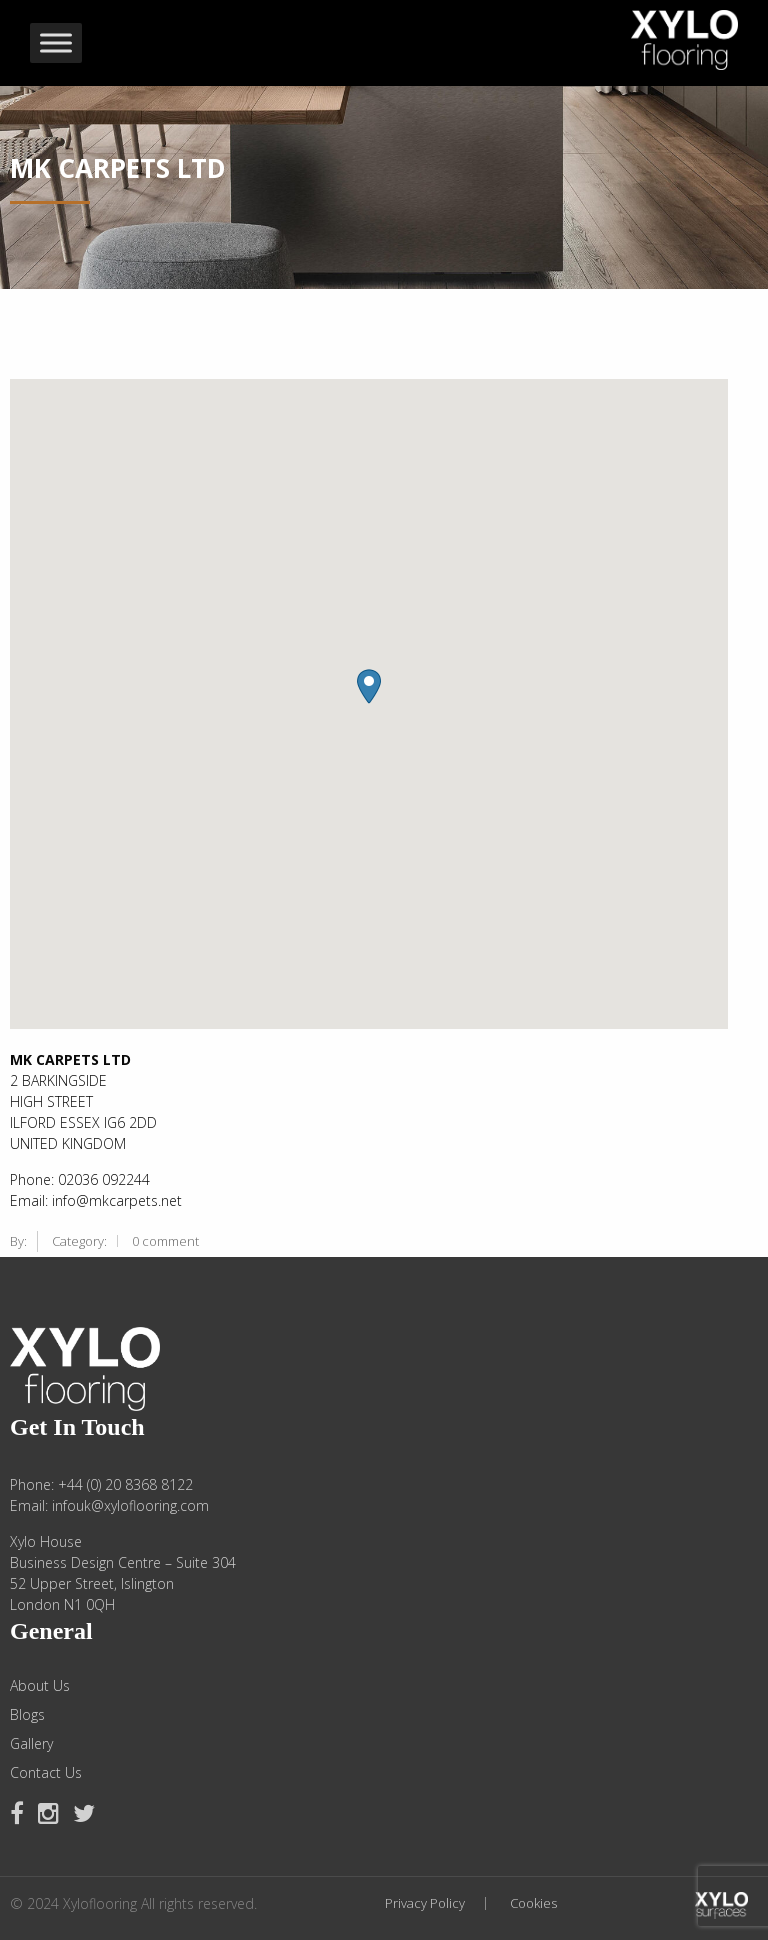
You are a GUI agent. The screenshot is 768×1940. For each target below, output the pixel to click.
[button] (369, 686)
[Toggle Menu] (56, 43)
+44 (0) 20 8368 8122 (125, 1484)
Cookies (533, 1903)
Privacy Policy (425, 1903)
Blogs (27, 1715)
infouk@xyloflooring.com (130, 1505)
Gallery (31, 1744)
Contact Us (46, 1773)
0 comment (165, 1241)
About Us (40, 1686)
